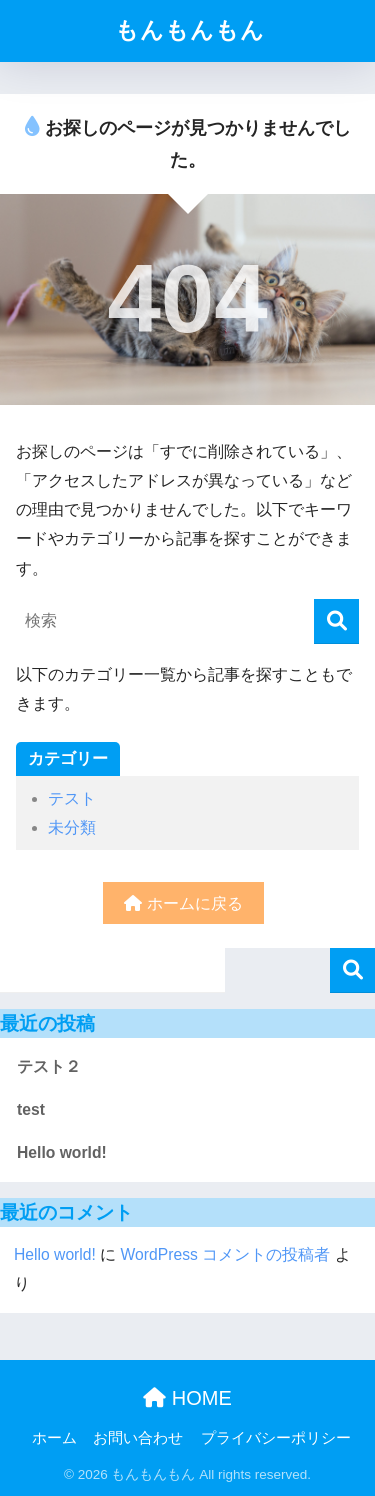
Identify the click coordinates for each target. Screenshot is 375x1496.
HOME (187, 1398)
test (31, 1109)
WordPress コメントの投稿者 (226, 1254)
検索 (352, 970)
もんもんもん (190, 30)
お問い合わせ (138, 1438)
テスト (72, 798)
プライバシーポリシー (276, 1438)
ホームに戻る (183, 903)
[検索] (336, 621)
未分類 (72, 827)
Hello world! (62, 1152)
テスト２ (49, 1066)
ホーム (54, 1438)
